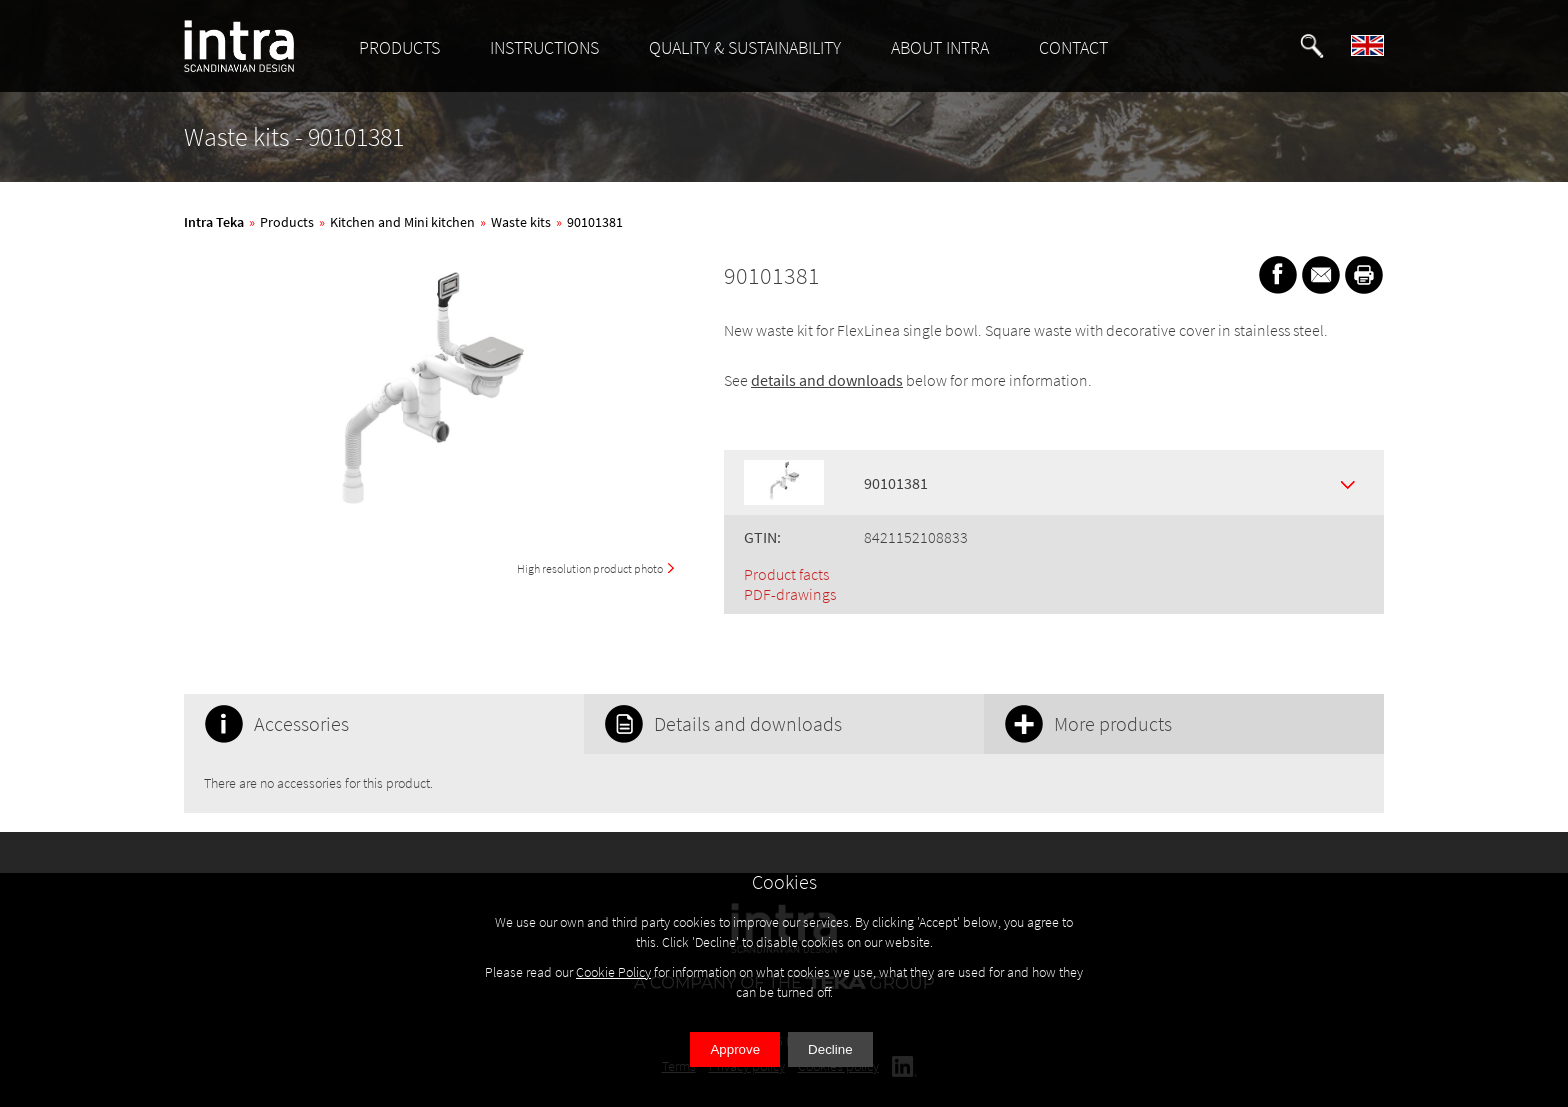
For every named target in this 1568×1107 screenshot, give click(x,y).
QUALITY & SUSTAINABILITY (745, 47)
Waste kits (521, 222)
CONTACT (1073, 47)
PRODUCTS (399, 47)
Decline (830, 1049)
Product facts (786, 574)
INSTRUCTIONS (544, 47)
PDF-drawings (790, 594)
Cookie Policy (613, 972)
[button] (1312, 46)
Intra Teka (214, 222)
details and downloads (827, 380)
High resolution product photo (590, 568)
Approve (735, 1049)
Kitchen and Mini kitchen (402, 222)
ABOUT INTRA (940, 47)
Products (287, 222)
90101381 (595, 222)
